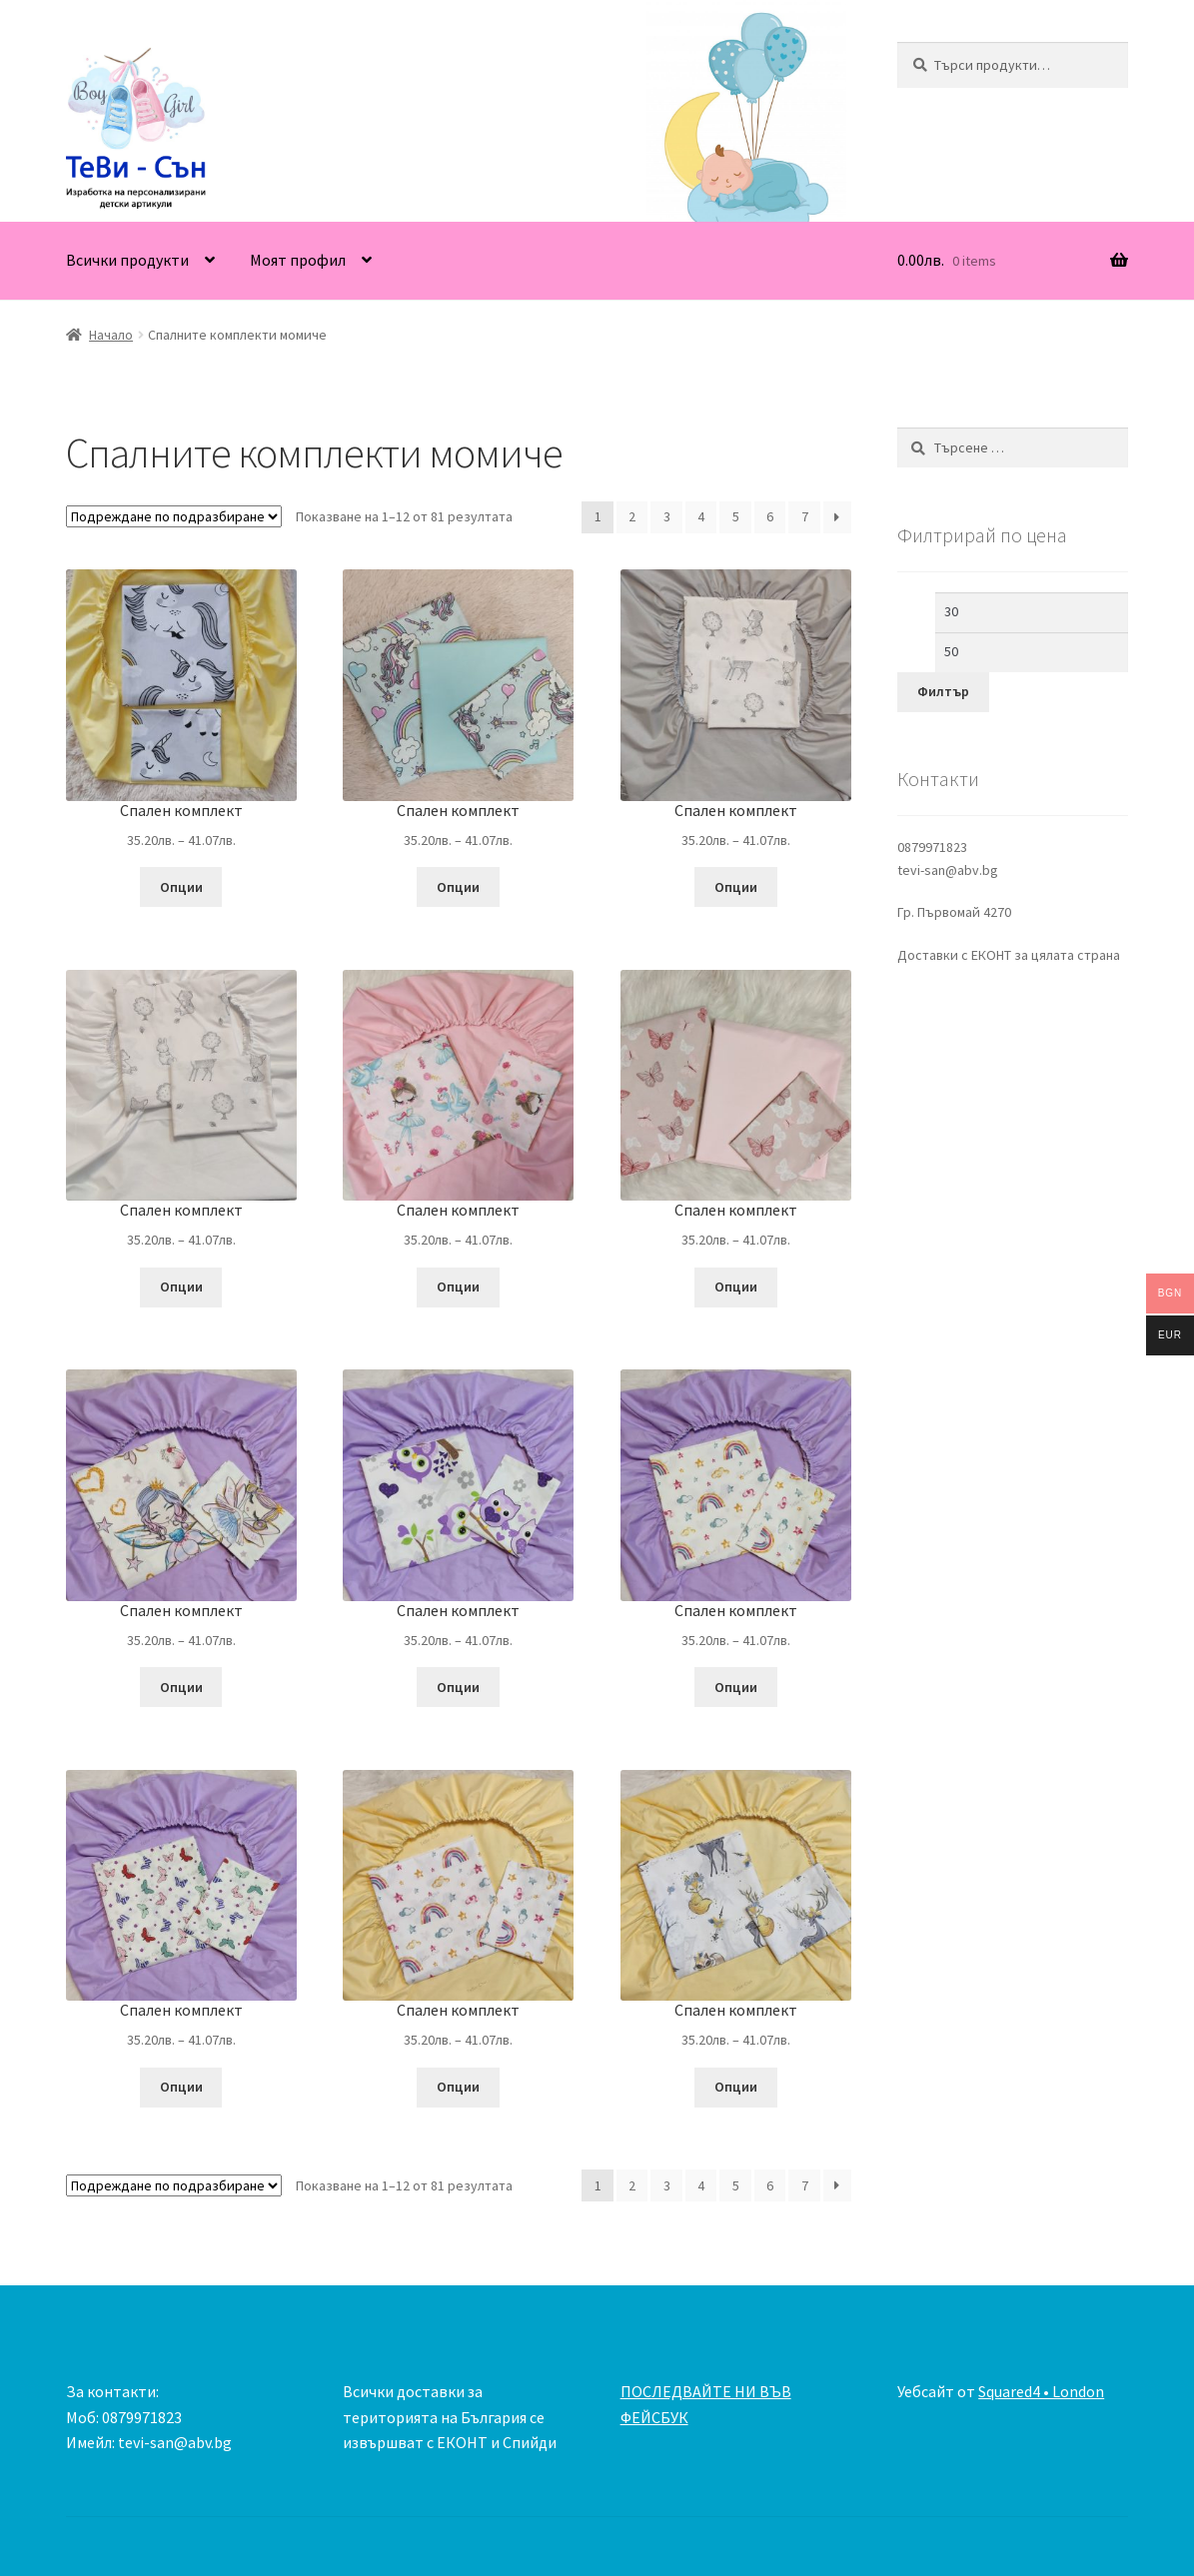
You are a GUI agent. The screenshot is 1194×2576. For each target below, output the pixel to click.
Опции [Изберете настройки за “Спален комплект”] (181, 887)
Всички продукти (127, 260)
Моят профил (298, 260)
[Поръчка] (174, 516)
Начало (111, 335)
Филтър (943, 691)
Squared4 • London (1041, 2391)
